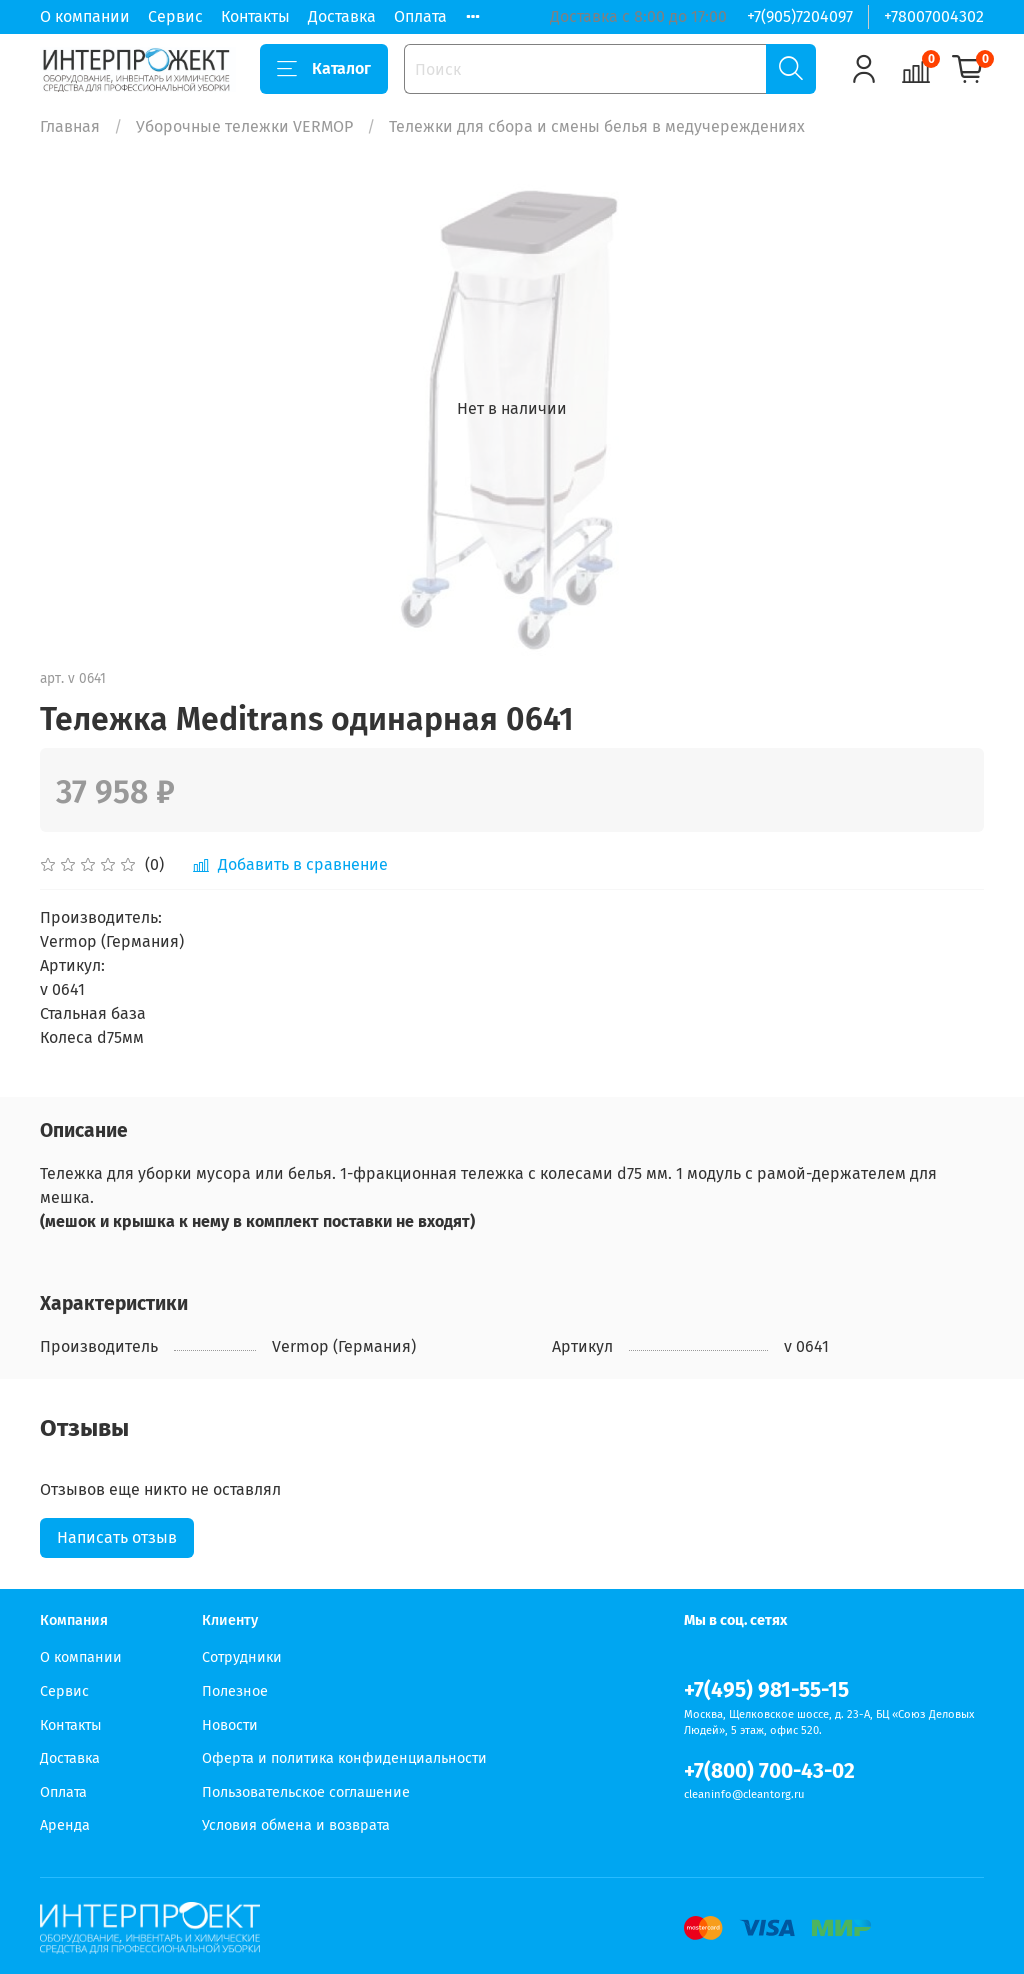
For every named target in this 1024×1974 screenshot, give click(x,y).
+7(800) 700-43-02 (769, 1771)
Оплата (420, 16)
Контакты (255, 16)
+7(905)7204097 (800, 16)
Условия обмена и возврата (296, 1825)
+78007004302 (934, 16)
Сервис (175, 16)
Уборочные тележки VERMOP (244, 126)
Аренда (65, 1825)
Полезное (235, 1691)
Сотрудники (242, 1657)
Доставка (342, 16)
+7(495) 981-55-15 (766, 1690)
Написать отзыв (117, 1537)
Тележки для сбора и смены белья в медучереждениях (597, 126)
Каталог (324, 69)
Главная (70, 126)
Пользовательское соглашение (306, 1792)
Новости (230, 1725)
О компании (85, 16)
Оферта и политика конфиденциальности (344, 1758)
